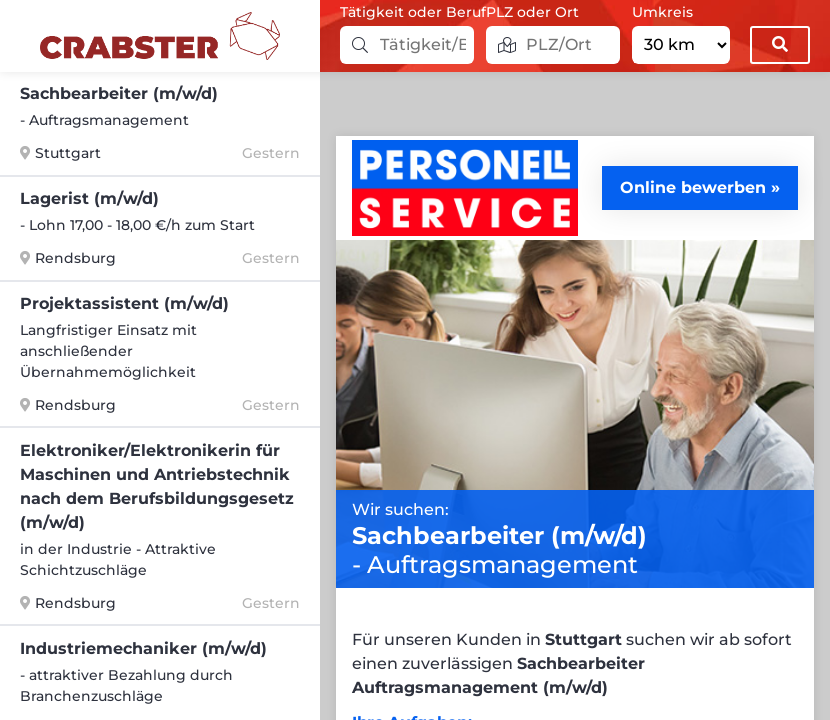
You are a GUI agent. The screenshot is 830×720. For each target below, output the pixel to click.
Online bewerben (693, 187)
